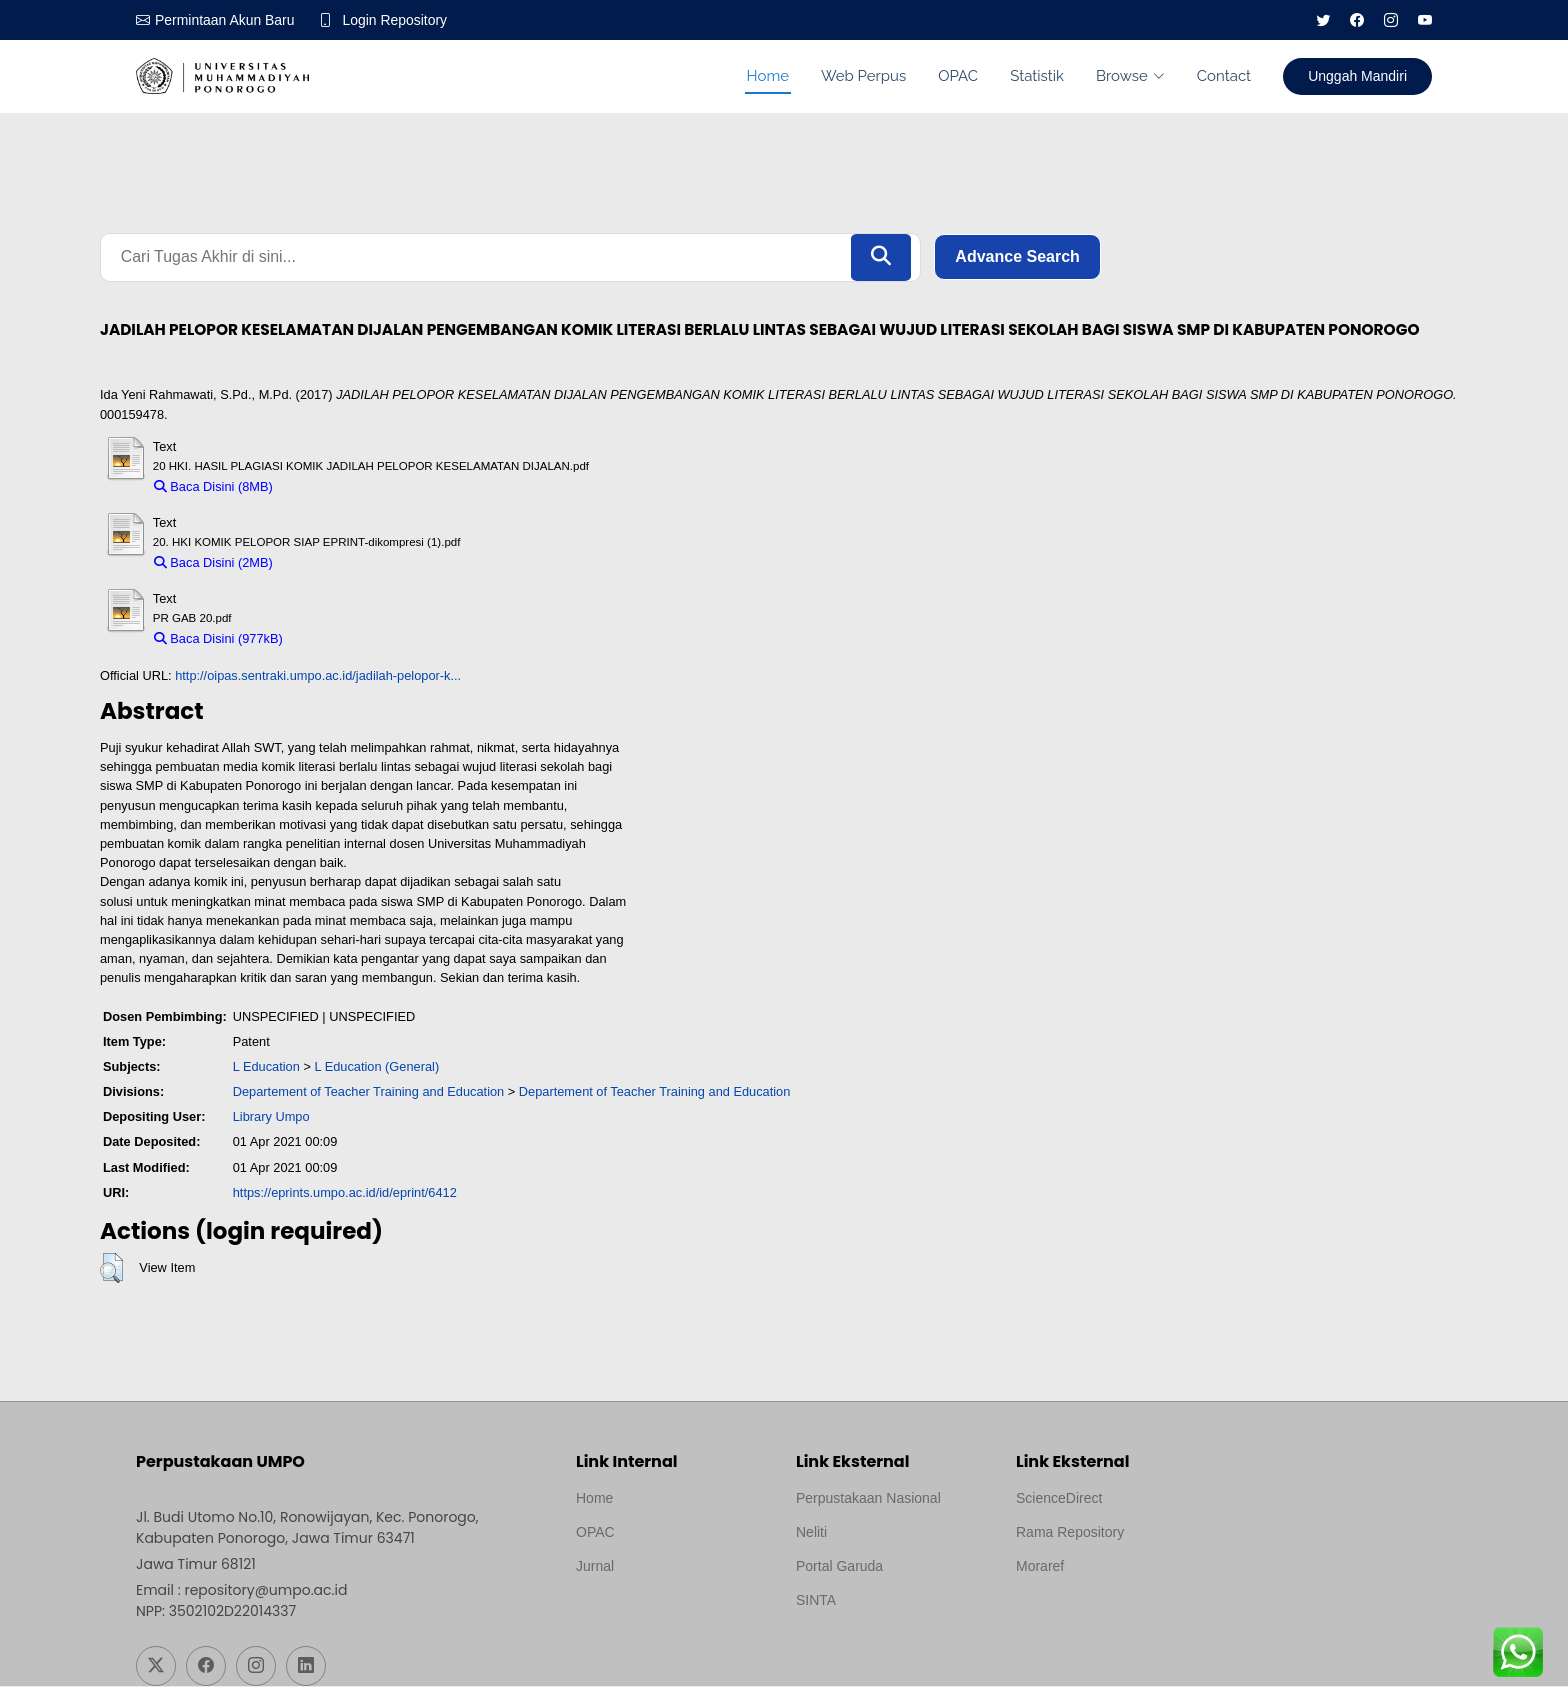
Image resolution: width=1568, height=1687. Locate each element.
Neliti (811, 1533)
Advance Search (1017, 257)
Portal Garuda (839, 1567)
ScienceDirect (1059, 1499)
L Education (266, 1066)
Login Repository (395, 20)
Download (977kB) (344, 639)
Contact (1224, 76)
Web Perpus (863, 76)
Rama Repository (1070, 1533)
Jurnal (595, 1567)
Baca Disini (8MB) (213, 486)
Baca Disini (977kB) (218, 639)
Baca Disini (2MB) (213, 562)
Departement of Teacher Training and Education (369, 1091)
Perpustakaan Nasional (868, 1499)
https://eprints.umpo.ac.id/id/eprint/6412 (345, 1192)
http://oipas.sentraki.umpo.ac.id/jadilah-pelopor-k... (318, 675)
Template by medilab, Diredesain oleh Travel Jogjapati (645, 1615)
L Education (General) (376, 1066)
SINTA (816, 1601)
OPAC (958, 76)
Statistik (1037, 76)
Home (768, 76)
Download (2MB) (329, 562)
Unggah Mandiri (1357, 76)
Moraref (1040, 1567)
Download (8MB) (329, 486)
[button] (111, 1269)
